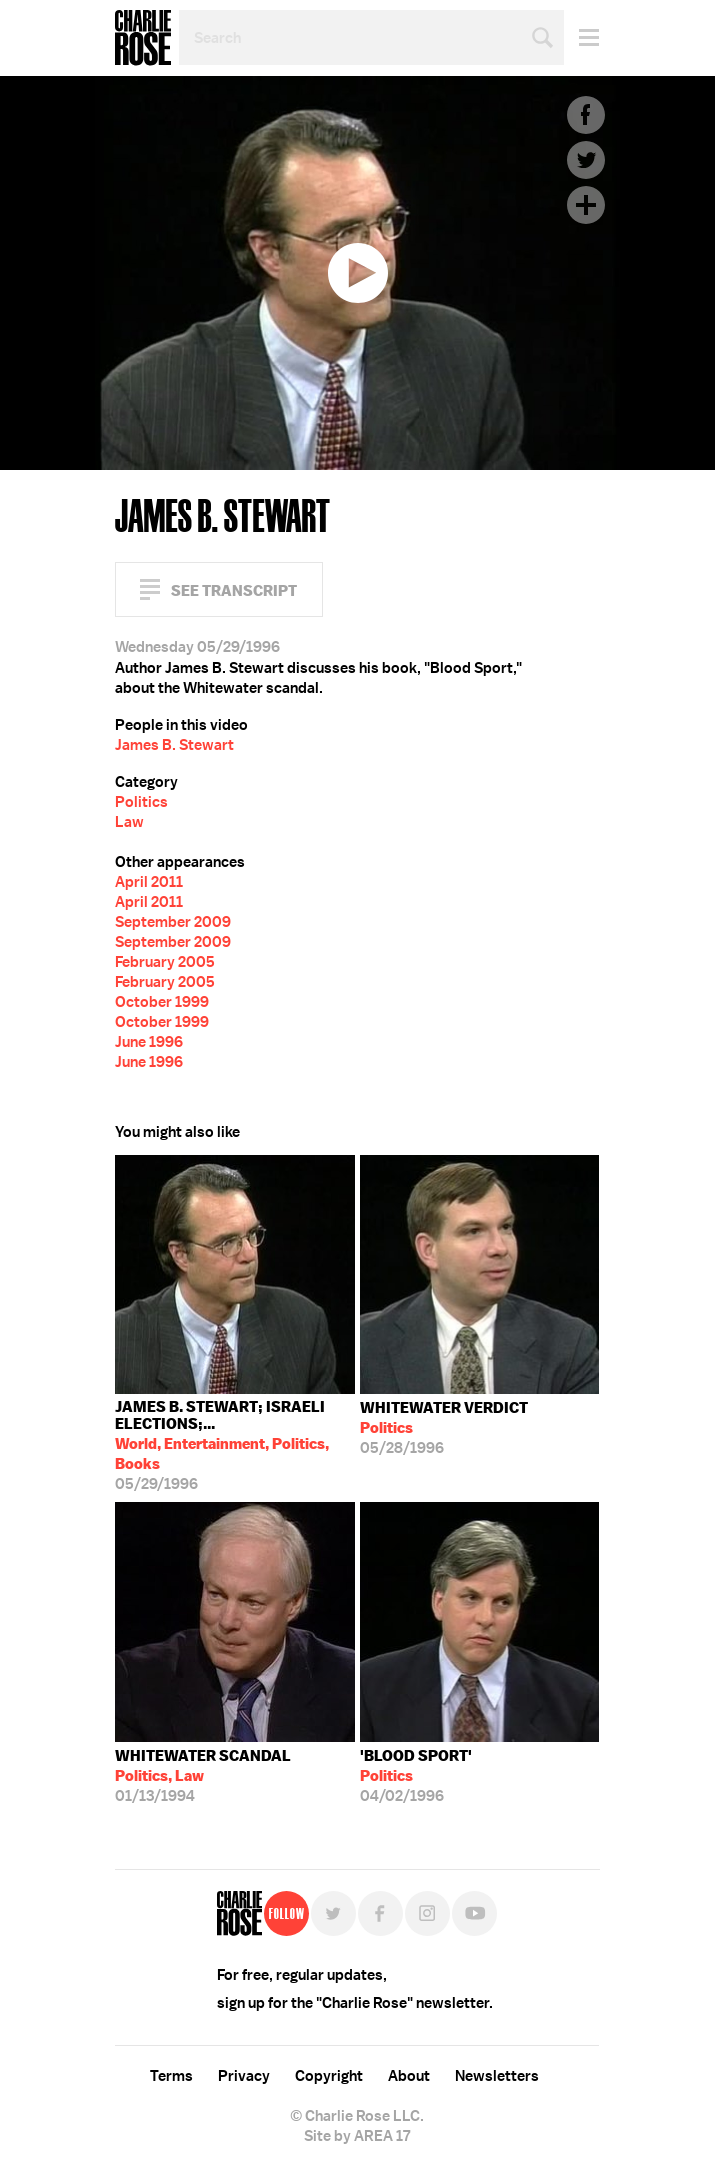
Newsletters (497, 2076)
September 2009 (173, 922)
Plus (586, 205)
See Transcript (234, 590)
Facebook (586, 115)
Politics (141, 802)
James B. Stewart (174, 745)
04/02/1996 (416, 1776)
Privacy (244, 2076)
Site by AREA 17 (357, 2136)
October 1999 (162, 1002)
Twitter (586, 160)
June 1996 (149, 1042)
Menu (581, 37)
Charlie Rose (143, 38)
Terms (171, 2076)
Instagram (427, 1913)
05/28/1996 (444, 1428)
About (409, 2076)
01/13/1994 (203, 1776)
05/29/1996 (235, 1445)
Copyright (329, 2076)
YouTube (474, 1913)
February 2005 (165, 962)
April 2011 (149, 882)
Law (129, 822)
